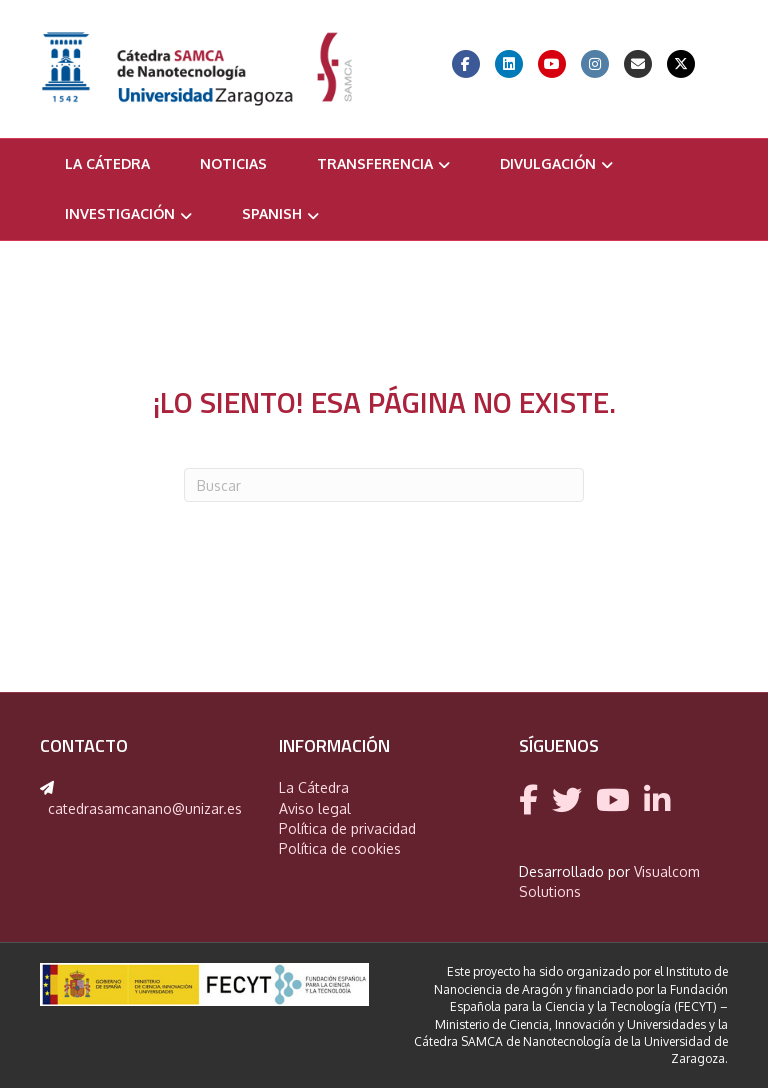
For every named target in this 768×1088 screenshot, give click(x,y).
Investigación (120, 213)
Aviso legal (315, 808)
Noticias (233, 163)
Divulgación (548, 163)
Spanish (272, 213)
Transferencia (375, 163)
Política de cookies (340, 848)
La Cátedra (107, 163)
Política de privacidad (347, 828)
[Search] (384, 485)
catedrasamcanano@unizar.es (145, 808)
